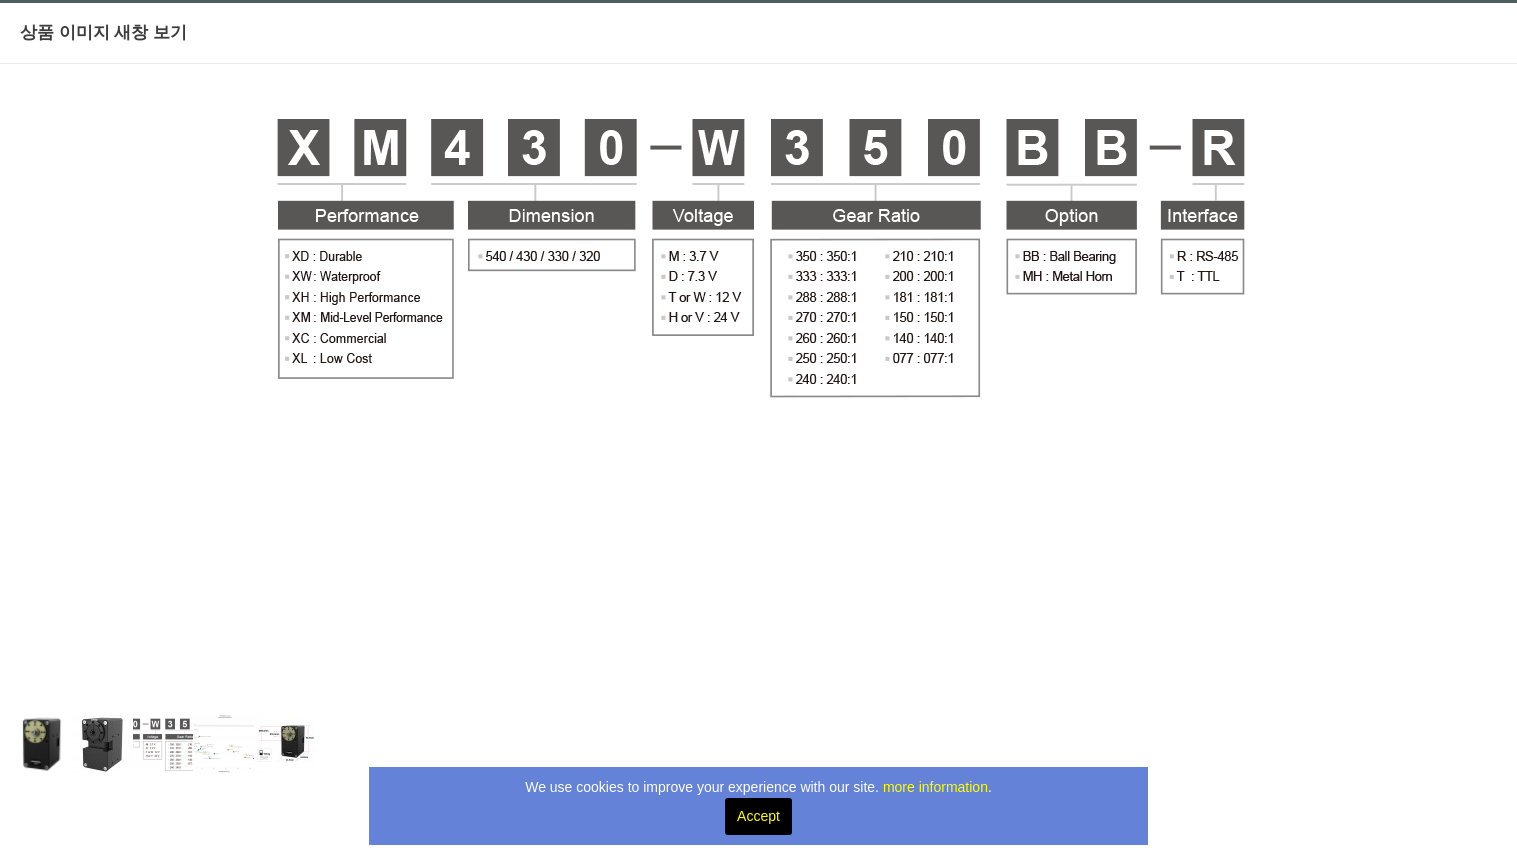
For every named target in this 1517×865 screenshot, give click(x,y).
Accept (758, 816)
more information (935, 787)
